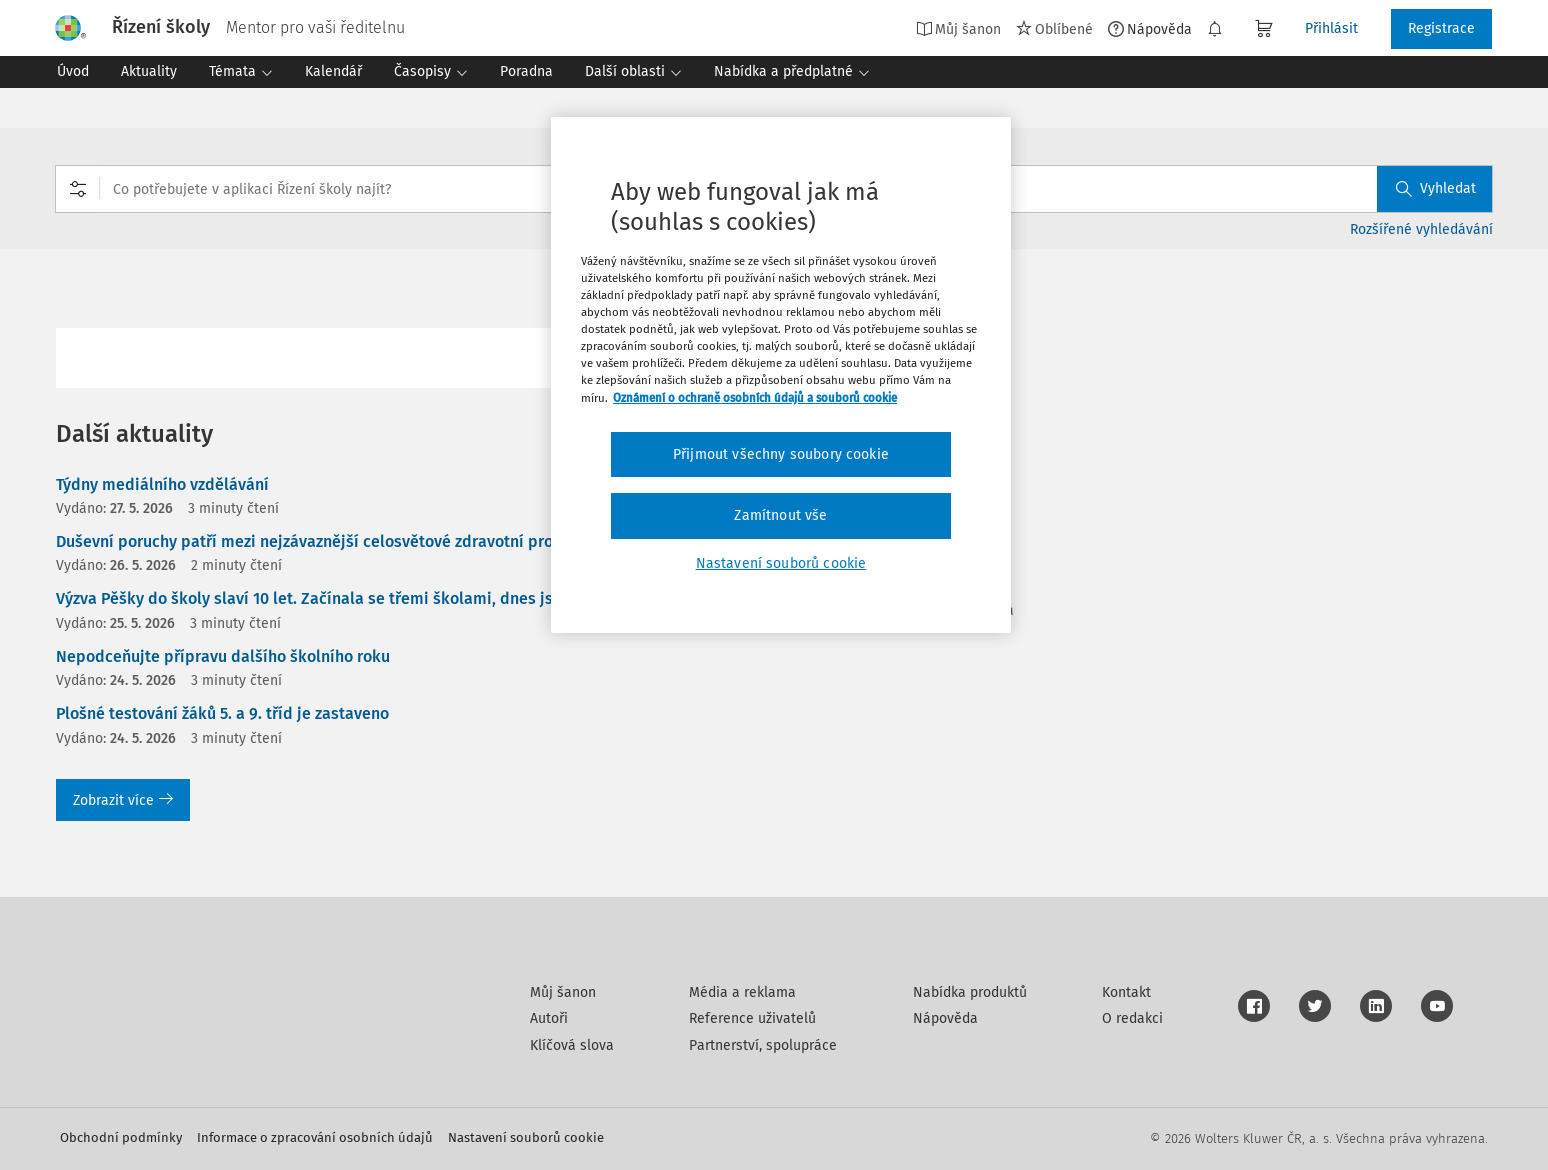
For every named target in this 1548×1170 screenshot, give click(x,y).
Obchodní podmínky (121, 1137)
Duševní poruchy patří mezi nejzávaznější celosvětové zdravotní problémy (327, 541)
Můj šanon (958, 29)
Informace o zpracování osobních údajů (315, 1137)
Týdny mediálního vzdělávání (162, 484)
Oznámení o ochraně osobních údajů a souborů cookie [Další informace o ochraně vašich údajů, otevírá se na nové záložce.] (755, 398)
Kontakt (1126, 992)
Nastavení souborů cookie (526, 1137)
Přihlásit (1331, 28)
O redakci (1132, 1018)
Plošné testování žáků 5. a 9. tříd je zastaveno (222, 713)
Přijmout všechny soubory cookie (781, 454)
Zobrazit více (123, 800)
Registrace (1441, 28)
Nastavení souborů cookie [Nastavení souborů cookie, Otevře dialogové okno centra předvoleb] (781, 563)
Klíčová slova (572, 1045)
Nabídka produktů (970, 992)
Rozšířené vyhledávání (1421, 229)
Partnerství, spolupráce (763, 1045)
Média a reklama (742, 992)
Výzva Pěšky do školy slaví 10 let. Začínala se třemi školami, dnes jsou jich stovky (355, 598)
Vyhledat (1436, 188)
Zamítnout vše (780, 515)
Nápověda (1150, 29)
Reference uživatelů (752, 1018)
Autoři (549, 1018)
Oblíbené (1054, 29)
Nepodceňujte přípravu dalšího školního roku (223, 656)
